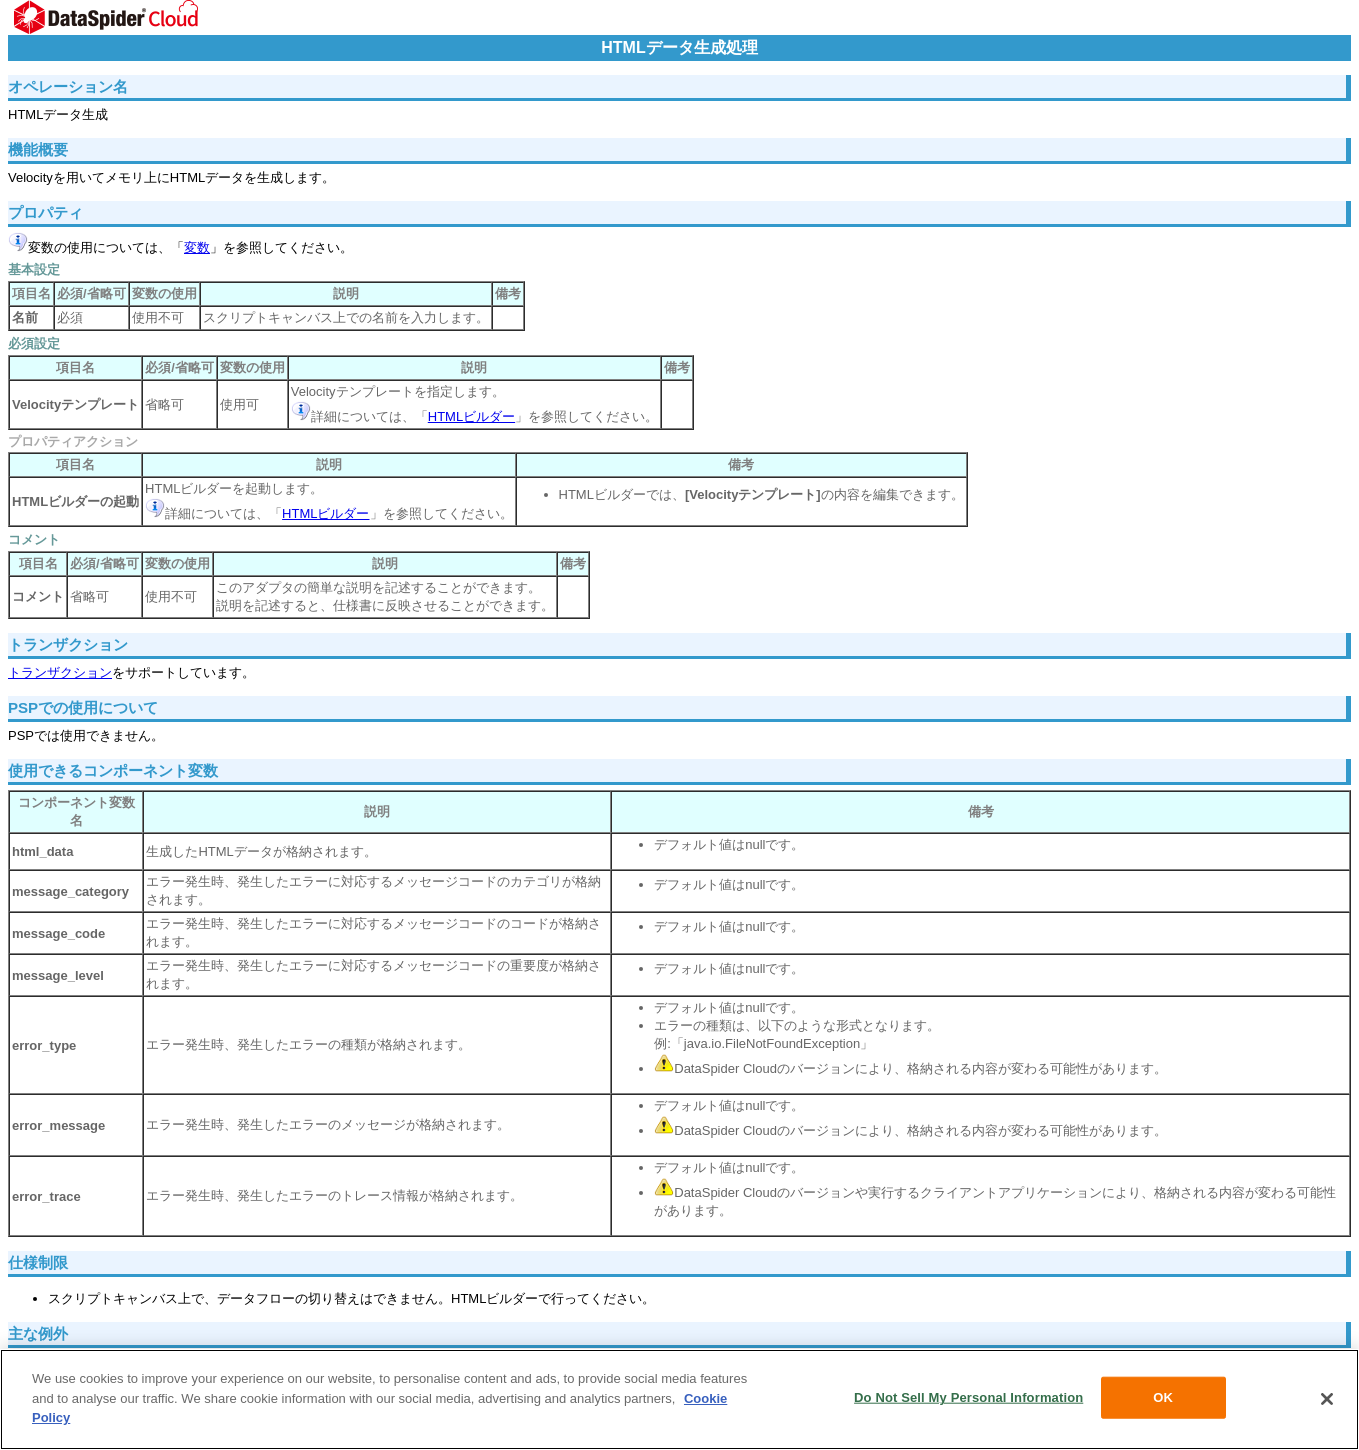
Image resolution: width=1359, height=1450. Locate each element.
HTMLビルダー (471, 416)
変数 (197, 247)
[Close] (1327, 1403)
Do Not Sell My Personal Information (968, 1401)
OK (1163, 1401)
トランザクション (60, 672)
